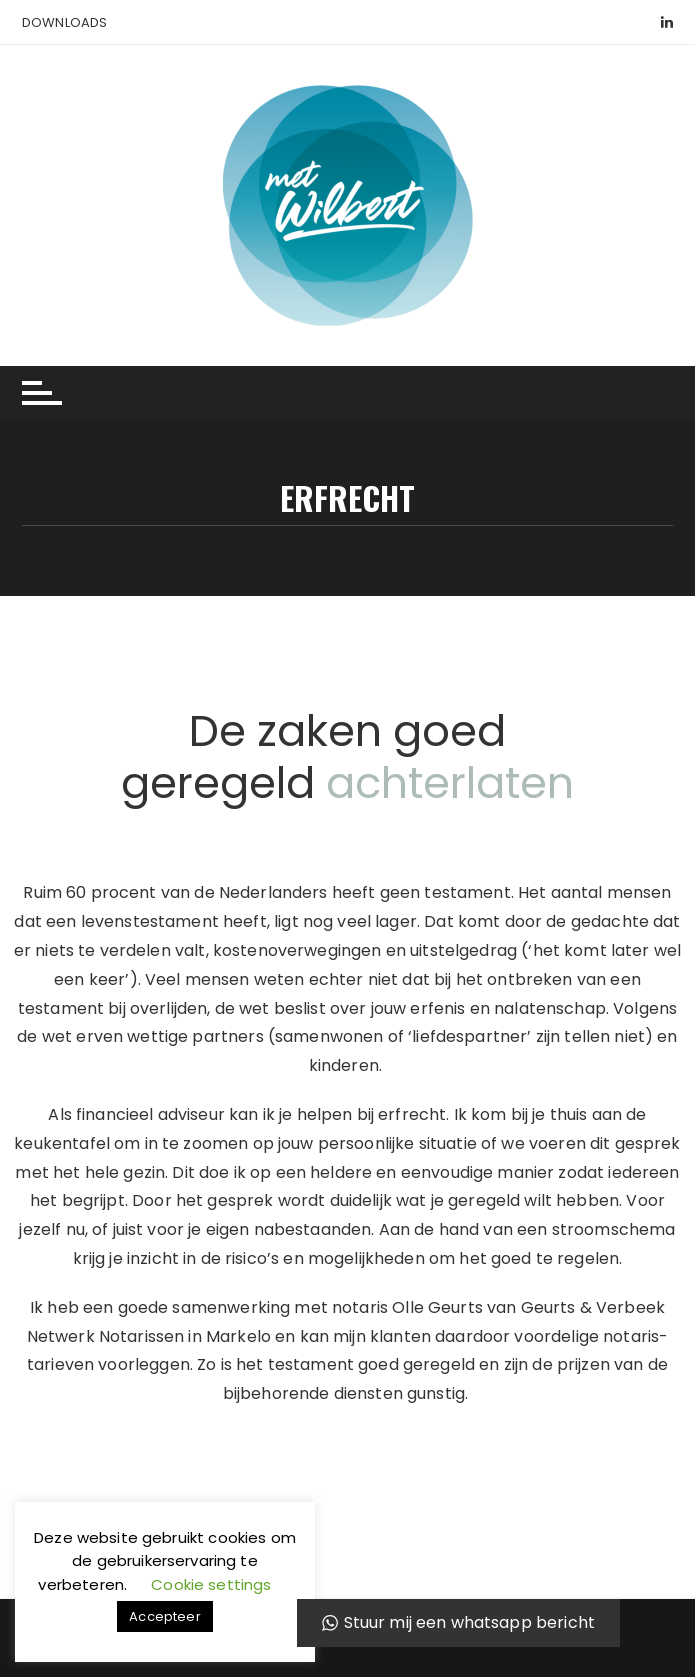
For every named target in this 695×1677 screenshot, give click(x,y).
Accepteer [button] (164, 1616)
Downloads (64, 22)
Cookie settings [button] (211, 1584)
